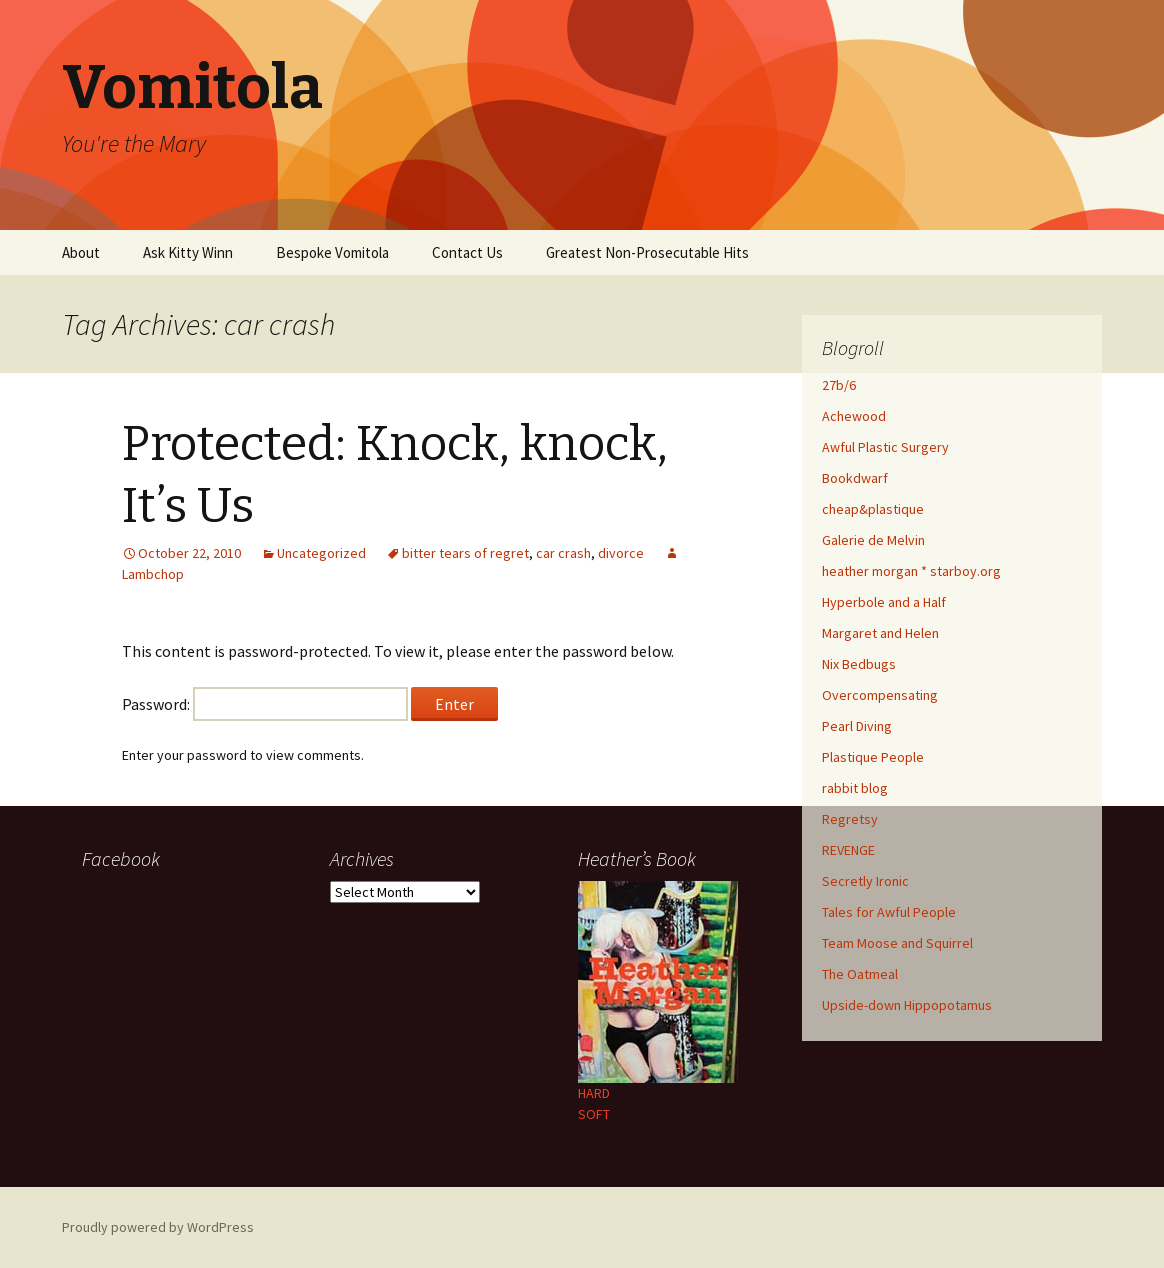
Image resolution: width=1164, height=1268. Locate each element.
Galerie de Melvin (873, 540)
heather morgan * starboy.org (911, 571)
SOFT (594, 1114)
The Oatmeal (860, 974)
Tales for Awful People (889, 912)
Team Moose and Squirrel (897, 943)
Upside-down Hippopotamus (907, 1005)
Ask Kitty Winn (188, 252)
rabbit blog (855, 788)
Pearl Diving (857, 726)
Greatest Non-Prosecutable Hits (647, 252)
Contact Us (467, 252)
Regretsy (850, 819)
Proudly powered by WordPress (158, 1227)
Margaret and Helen (880, 633)
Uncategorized (321, 553)
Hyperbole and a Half (884, 602)
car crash (563, 553)
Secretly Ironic (865, 881)
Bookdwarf (855, 478)
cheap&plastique (873, 509)
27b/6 (839, 385)
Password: (265, 704)
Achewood (854, 416)
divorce (621, 553)
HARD (594, 1093)
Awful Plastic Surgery (885, 447)
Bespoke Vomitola (332, 252)
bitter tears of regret (465, 553)
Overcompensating (880, 695)
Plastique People (873, 757)
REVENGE (848, 850)
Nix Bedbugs (859, 664)
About (81, 252)
